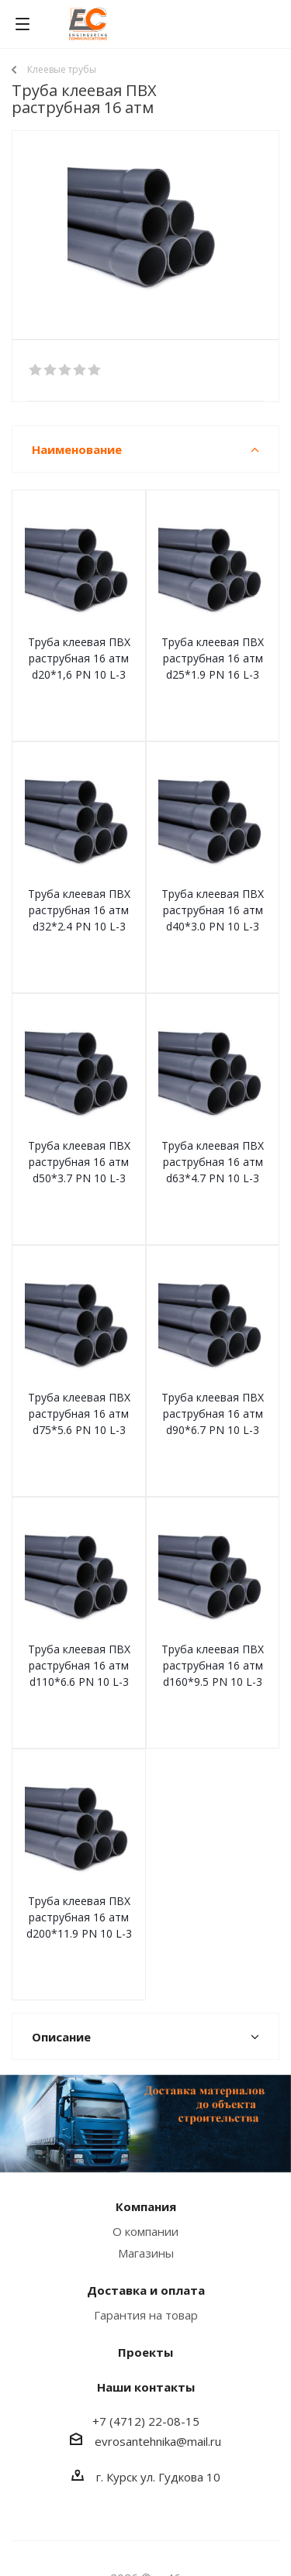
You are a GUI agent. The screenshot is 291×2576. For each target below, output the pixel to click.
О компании (145, 2231)
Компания (146, 2206)
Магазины (146, 2253)
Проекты (145, 2352)
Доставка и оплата (146, 2290)
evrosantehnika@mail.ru (158, 2441)
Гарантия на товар (146, 2315)
